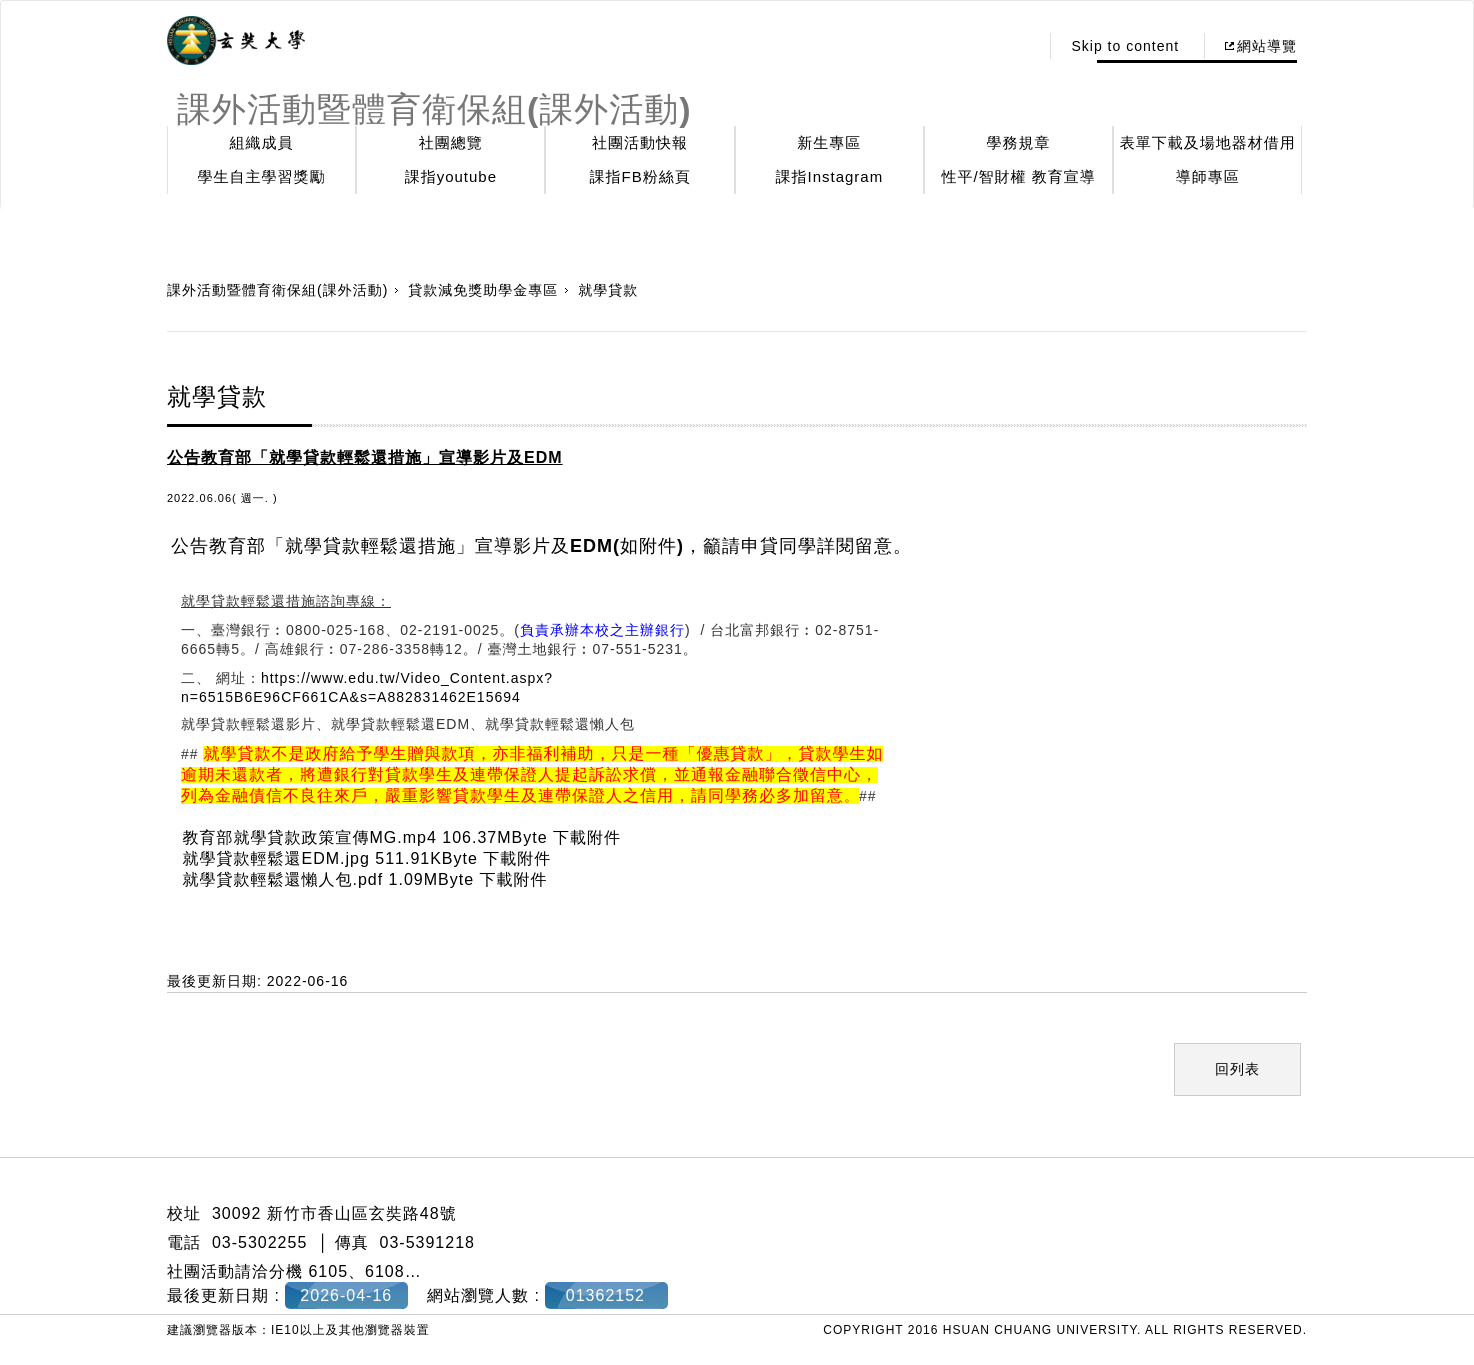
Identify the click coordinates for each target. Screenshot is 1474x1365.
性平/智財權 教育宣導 (1018, 176)
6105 (328, 1271)
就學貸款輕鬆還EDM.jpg (275, 858)
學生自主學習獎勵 (262, 176)
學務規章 (1019, 142)
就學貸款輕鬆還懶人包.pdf (282, 879)
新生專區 (829, 142)
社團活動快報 (640, 142)
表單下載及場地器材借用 (1208, 142)
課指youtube (451, 176)
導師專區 (1208, 176)
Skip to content (1125, 46)
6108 (385, 1271)
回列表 (1237, 1069)
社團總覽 (451, 142)
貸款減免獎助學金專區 (483, 290)
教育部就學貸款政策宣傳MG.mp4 (309, 837)
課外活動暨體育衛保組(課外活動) (277, 290)
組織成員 (262, 142)
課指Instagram (829, 176)
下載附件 (587, 837)
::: (1018, 46)
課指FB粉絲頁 (640, 176)
